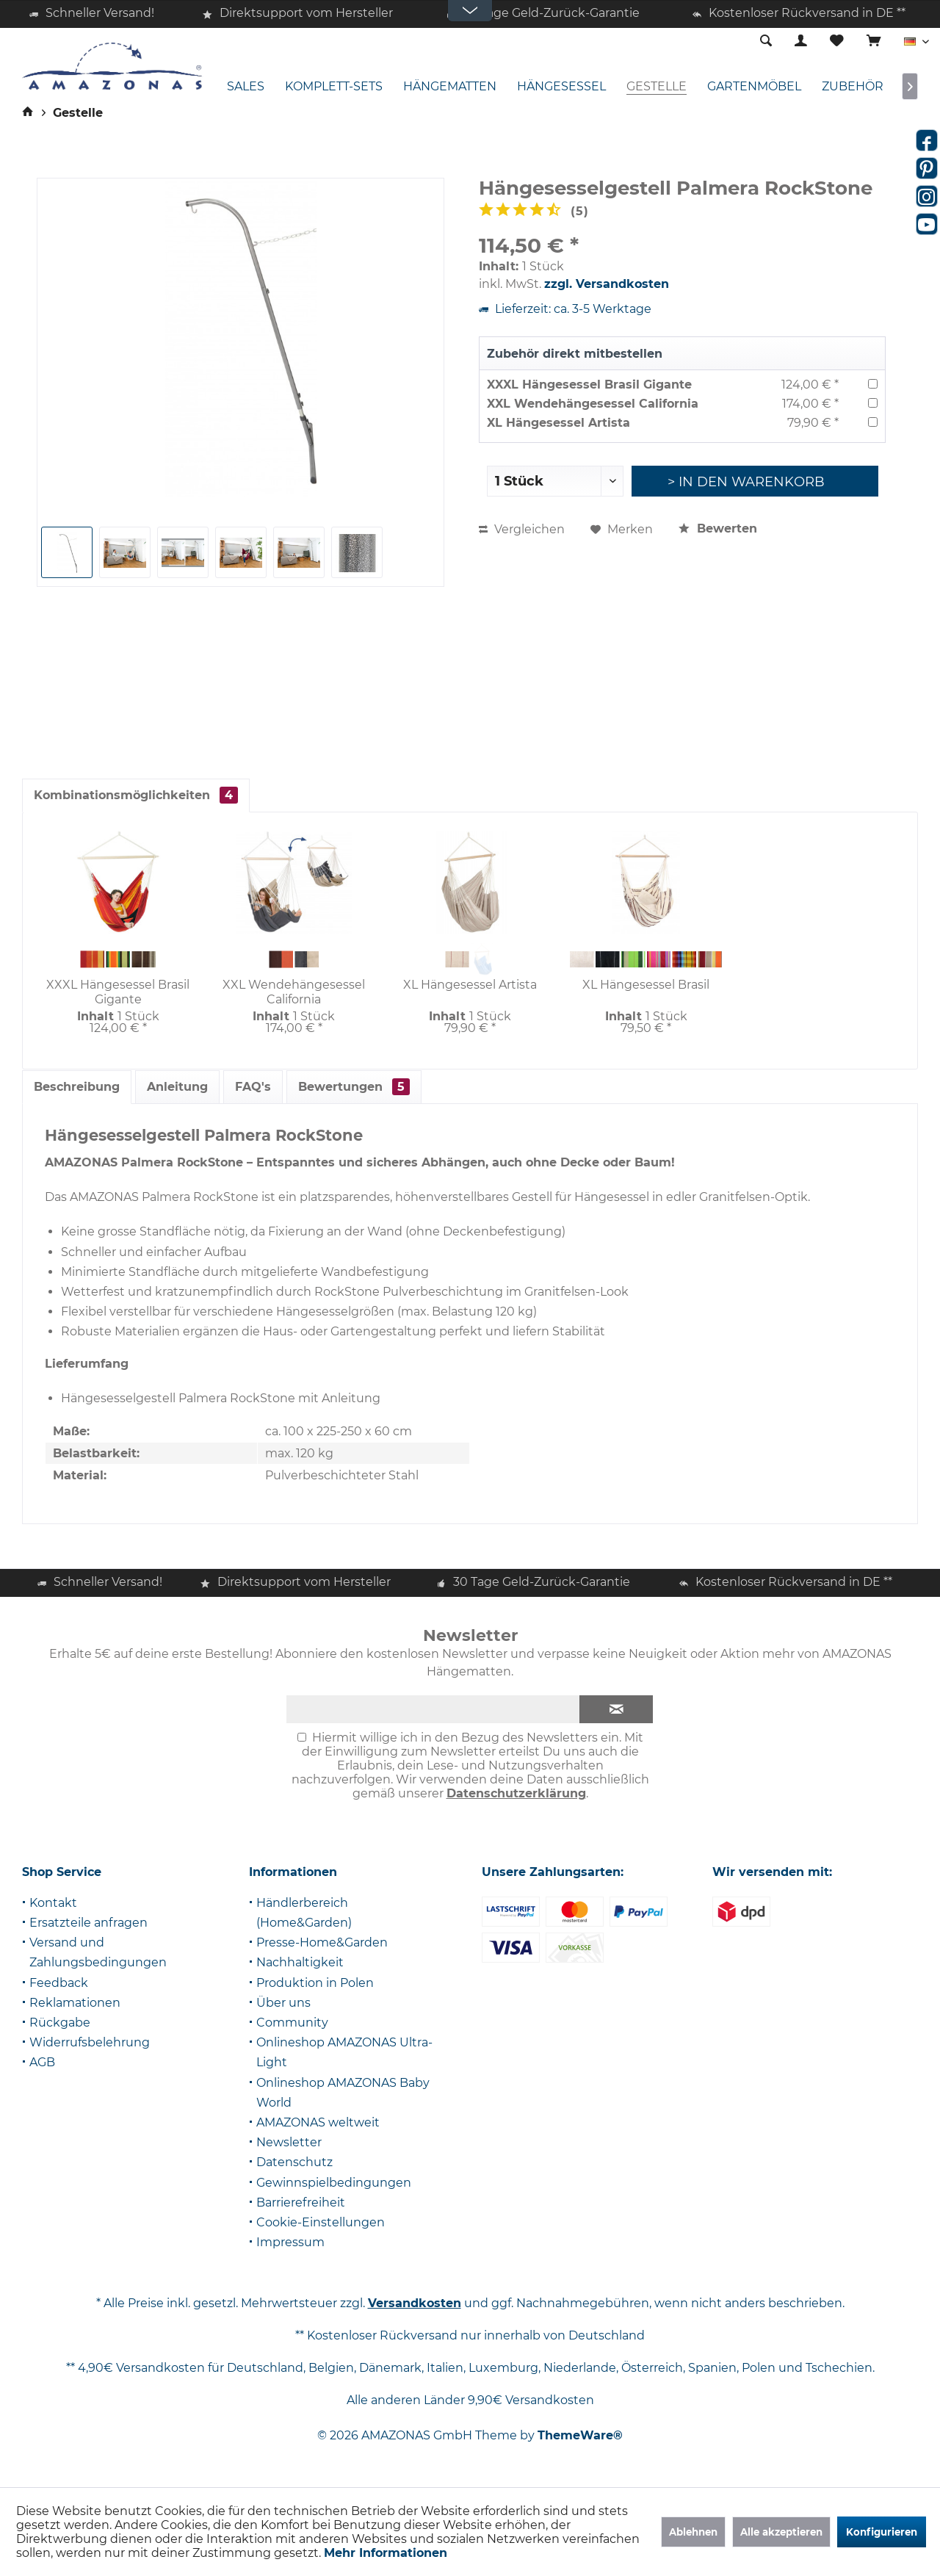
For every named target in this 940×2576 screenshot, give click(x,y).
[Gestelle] (656, 87)
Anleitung (177, 1087)
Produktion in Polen (315, 1983)
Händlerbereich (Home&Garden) (304, 1913)
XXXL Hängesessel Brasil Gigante (589, 385)
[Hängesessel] (561, 87)
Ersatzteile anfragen (88, 1923)
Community (292, 2023)
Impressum (290, 2242)
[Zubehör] (852, 87)
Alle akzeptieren (781, 2532)
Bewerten (718, 528)
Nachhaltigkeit (300, 1962)
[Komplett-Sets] (334, 87)
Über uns (283, 2003)
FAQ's (253, 1087)
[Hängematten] (450, 87)
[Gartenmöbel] (754, 87)
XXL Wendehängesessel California (592, 404)
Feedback (58, 1983)
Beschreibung (77, 1087)
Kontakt (53, 1903)
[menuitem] (873, 42)
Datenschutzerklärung (516, 1793)
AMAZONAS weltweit (318, 2122)
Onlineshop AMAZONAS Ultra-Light (344, 2052)
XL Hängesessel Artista (558, 423)
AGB (42, 2062)
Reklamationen (74, 2003)
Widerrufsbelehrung (89, 2042)
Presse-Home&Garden (322, 1942)
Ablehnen (693, 2532)
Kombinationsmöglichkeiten (136, 795)
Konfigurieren (881, 2532)
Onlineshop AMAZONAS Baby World (343, 2093)
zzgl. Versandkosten (606, 284)
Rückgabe (59, 2023)
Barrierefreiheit (300, 2202)
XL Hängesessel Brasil (645, 985)
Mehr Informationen (385, 2553)
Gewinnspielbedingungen (333, 2183)
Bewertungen (354, 1086)
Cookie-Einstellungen (320, 2222)
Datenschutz (294, 2162)
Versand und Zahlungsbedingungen (98, 1952)
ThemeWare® (580, 2435)
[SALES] (246, 87)
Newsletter (289, 2142)
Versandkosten (414, 2303)
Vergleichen (522, 529)
